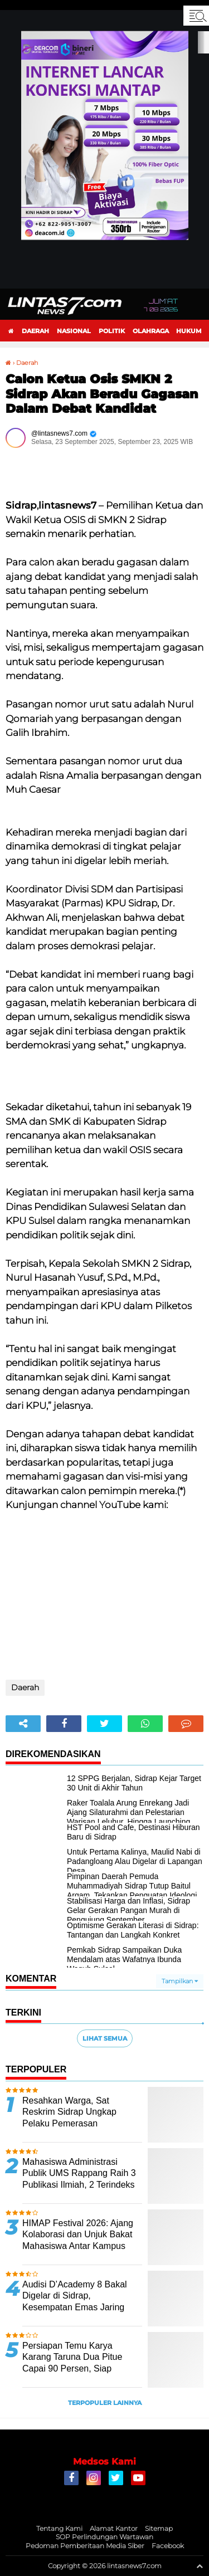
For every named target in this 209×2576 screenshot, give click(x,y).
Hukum (189, 331)
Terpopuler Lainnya (105, 2403)
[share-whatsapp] (145, 1723)
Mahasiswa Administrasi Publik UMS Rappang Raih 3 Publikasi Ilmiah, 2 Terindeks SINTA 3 (79, 2179)
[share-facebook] (63, 1723)
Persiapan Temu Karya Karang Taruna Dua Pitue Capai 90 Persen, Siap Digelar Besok (72, 2363)
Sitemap (159, 2528)
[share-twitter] (104, 1723)
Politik (112, 331)
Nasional (74, 331)
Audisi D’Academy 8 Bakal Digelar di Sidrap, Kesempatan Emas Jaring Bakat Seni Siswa (74, 2302)
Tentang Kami (59, 2528)
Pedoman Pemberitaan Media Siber (85, 2545)
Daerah (35, 331)
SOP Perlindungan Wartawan (104, 2537)
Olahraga (151, 331)
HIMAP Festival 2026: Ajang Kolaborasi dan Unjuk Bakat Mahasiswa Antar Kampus (77, 2234)
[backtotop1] (199, 2566)
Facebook (168, 2545)
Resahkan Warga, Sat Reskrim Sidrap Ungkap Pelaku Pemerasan (69, 2112)
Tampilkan (180, 1981)
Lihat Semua (104, 2038)
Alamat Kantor (114, 2528)
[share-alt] (23, 1723)
